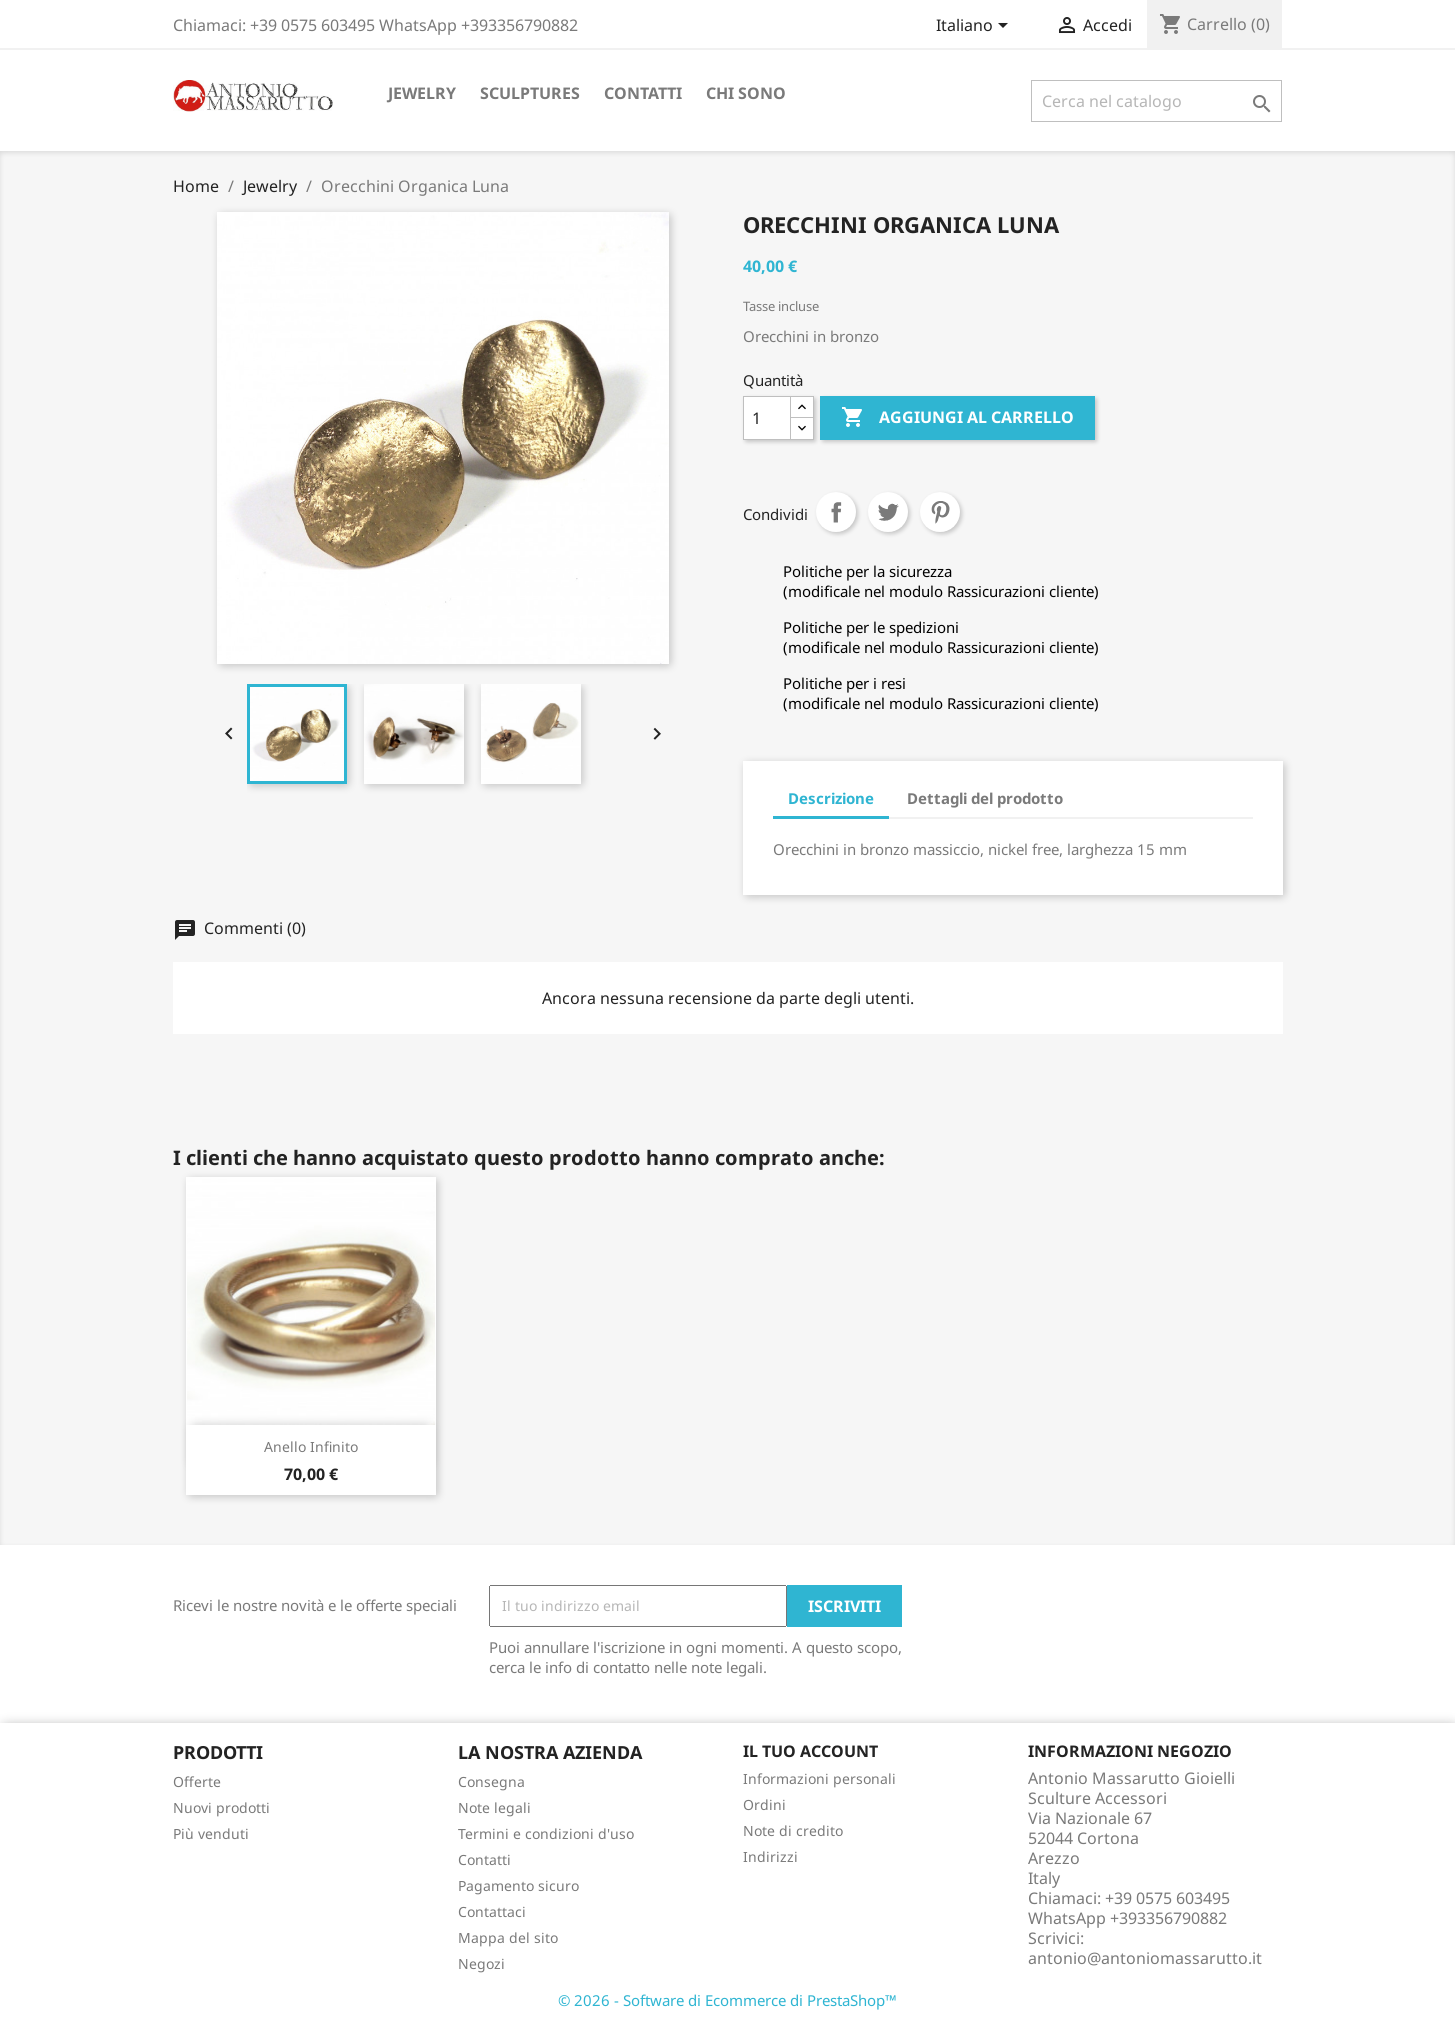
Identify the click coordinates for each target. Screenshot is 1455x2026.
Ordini (764, 1804)
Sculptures (530, 93)
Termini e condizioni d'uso (546, 1833)
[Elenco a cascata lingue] (975, 27)
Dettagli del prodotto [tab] (985, 798)
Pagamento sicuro (518, 1885)
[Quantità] (767, 418)
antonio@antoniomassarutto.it (1145, 1958)
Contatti (643, 93)
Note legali (494, 1807)
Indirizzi (770, 1856)
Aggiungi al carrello (957, 418)
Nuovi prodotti (221, 1807)
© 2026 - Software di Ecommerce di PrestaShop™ (727, 2000)
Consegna (491, 1781)
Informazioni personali (819, 1778)
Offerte (197, 1781)
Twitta (888, 512)
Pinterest (940, 512)
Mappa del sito (508, 1937)
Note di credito (793, 1830)
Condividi (836, 512)
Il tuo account (810, 1751)
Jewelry (422, 93)
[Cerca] (1156, 101)
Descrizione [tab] (831, 798)
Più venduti (211, 1833)
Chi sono (746, 93)
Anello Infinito (311, 1446)
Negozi (481, 1963)
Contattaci (492, 1911)
